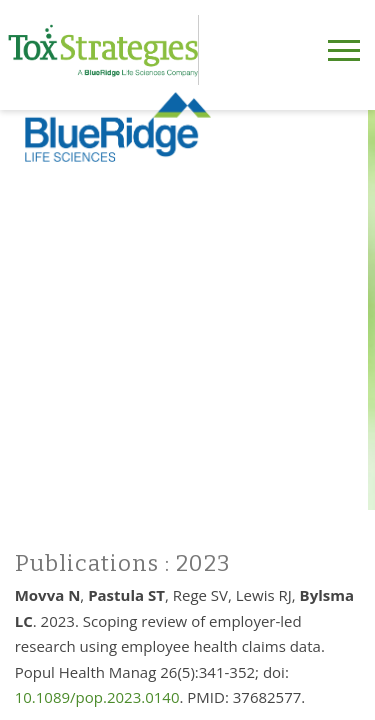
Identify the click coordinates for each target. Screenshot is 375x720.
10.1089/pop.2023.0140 (97, 697)
